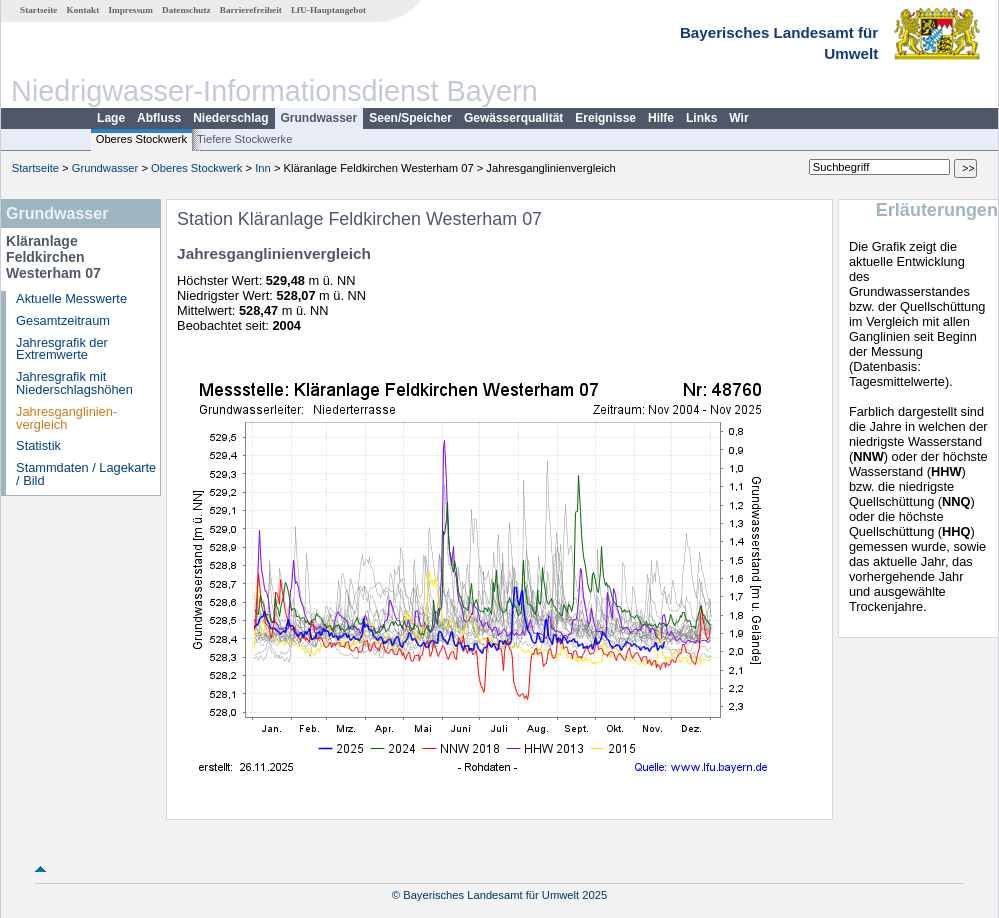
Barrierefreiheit (251, 10)
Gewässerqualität (513, 118)
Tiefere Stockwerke (244, 139)
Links (701, 118)
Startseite (38, 10)
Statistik (38, 445)
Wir (738, 118)
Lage (111, 118)
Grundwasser (319, 118)
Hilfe (661, 118)
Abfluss (159, 118)
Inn (263, 168)
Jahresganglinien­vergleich (66, 418)
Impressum (131, 10)
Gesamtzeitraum (63, 320)
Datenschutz (186, 10)
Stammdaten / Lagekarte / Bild (86, 474)
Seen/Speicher (410, 118)
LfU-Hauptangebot (328, 10)
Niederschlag (230, 118)
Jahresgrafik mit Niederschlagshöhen (74, 383)
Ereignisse (605, 118)
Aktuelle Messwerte (71, 298)
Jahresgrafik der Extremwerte (62, 349)
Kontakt (83, 10)
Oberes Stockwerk (141, 139)
